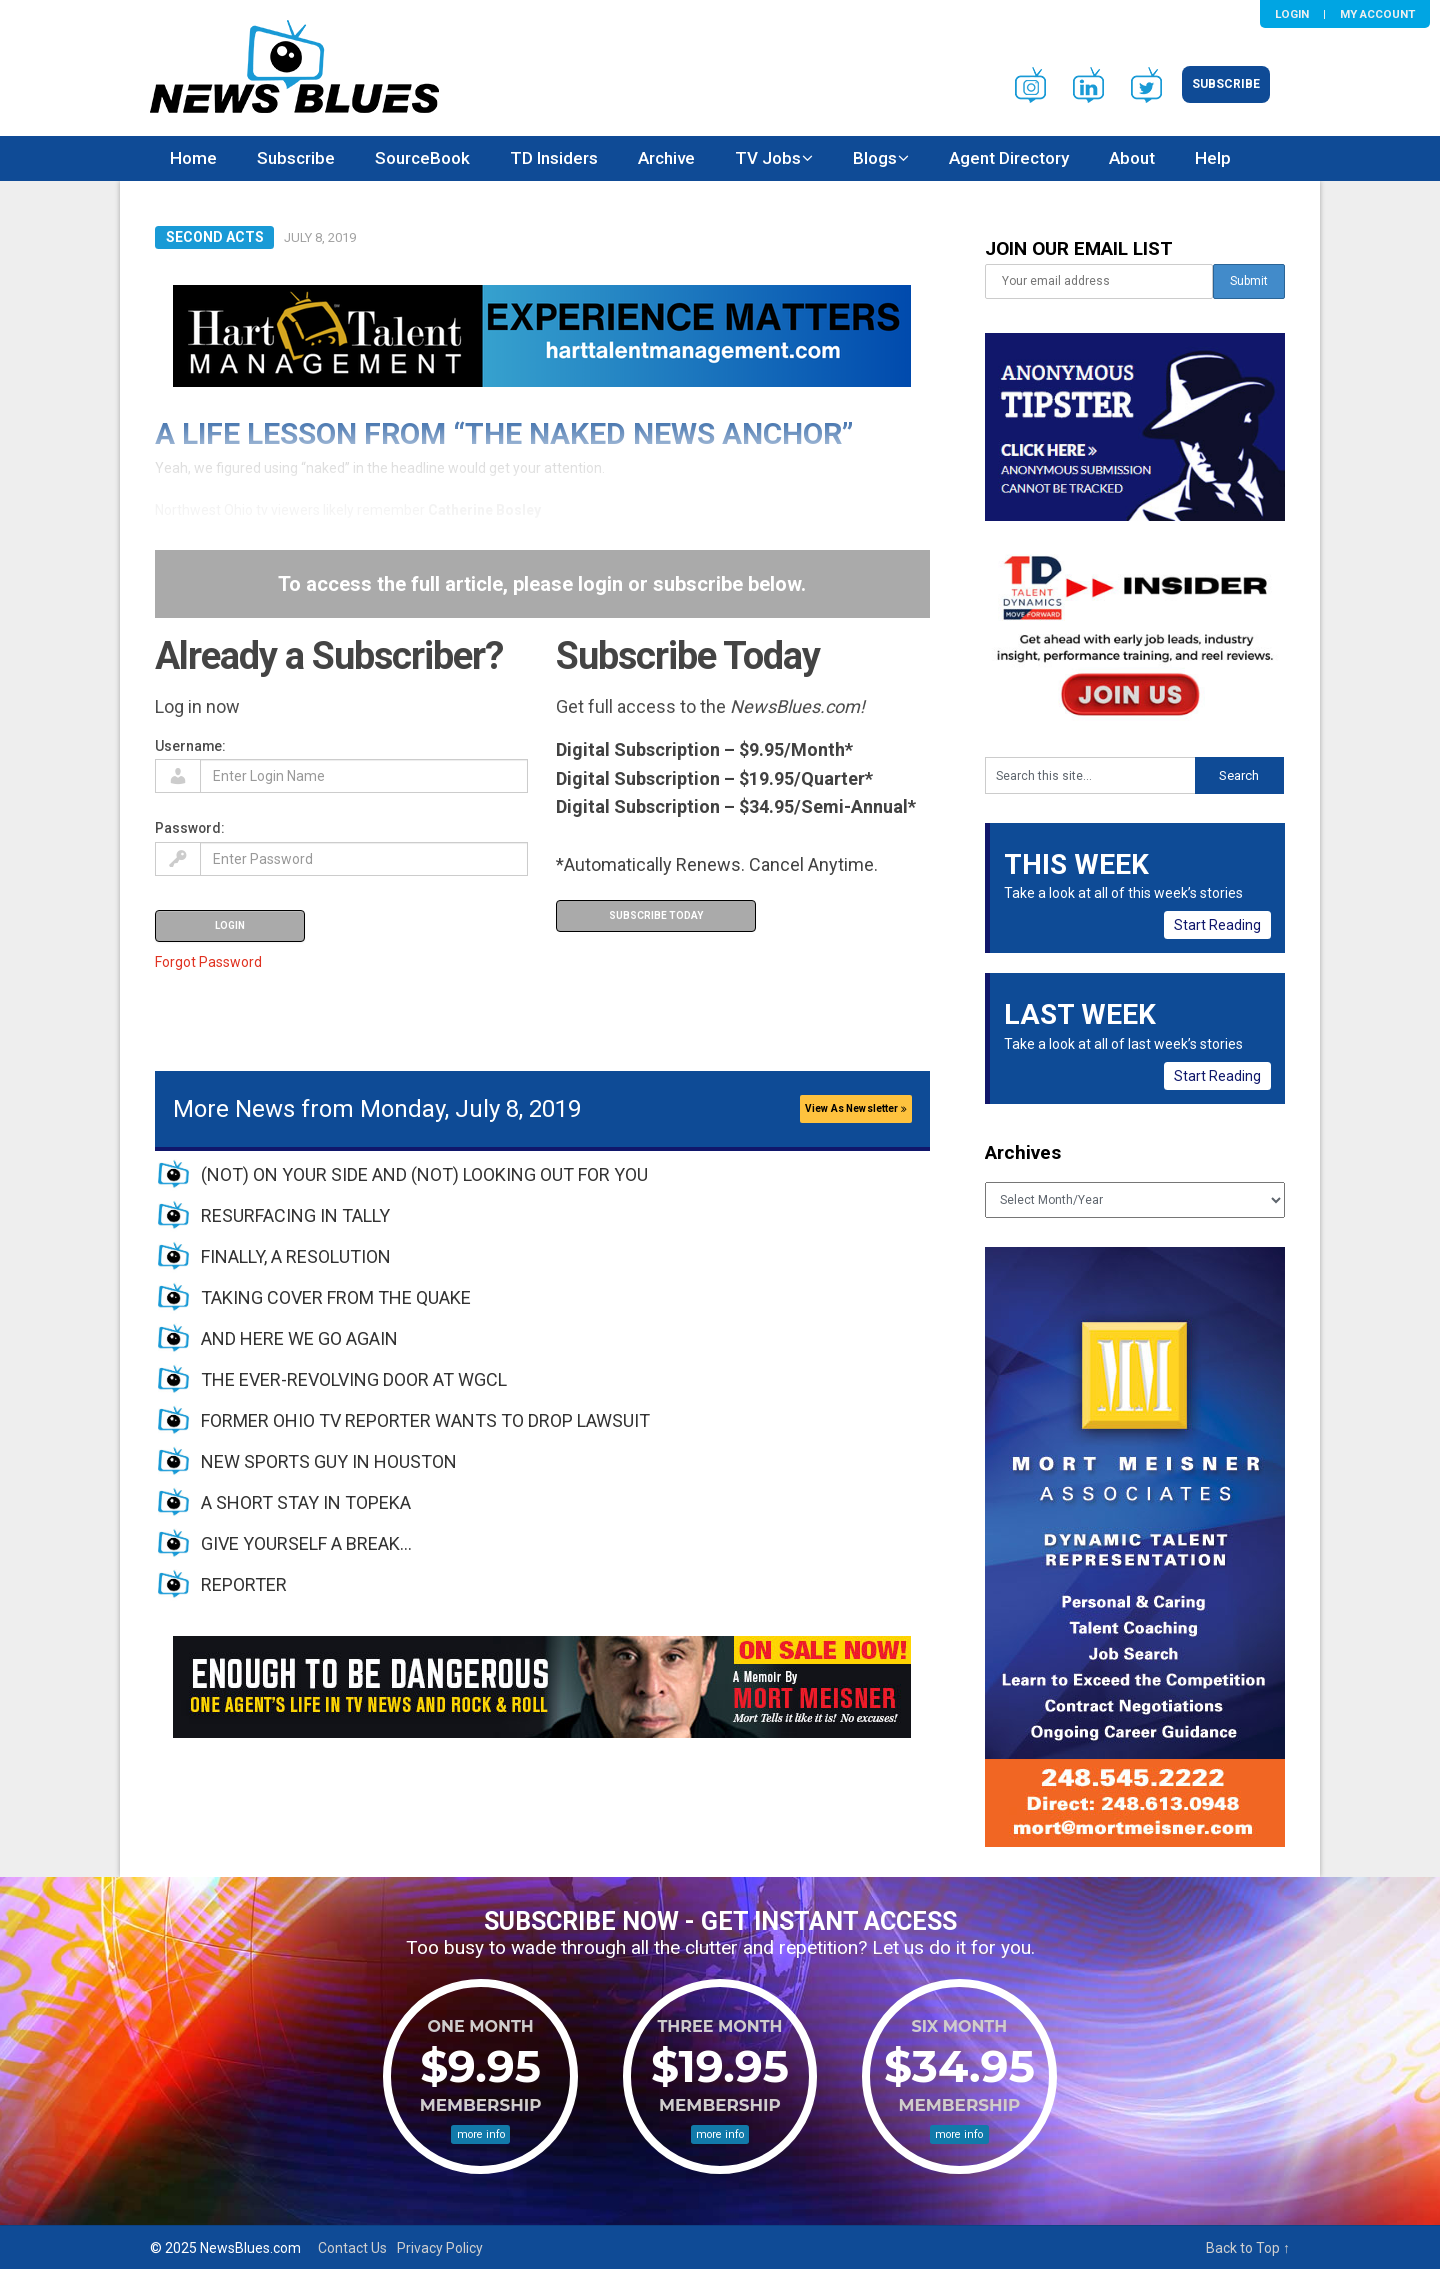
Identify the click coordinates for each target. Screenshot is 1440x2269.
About (1132, 158)
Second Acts (215, 237)
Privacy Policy (440, 2248)
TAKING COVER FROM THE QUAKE (336, 1297)
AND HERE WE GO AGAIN (299, 1338)
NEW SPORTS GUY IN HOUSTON (329, 1461)
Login (1292, 14)
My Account (1377, 14)
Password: (190, 828)
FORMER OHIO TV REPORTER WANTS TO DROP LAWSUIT (425, 1420)
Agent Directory (1009, 158)
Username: (190, 746)
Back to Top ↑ (1248, 2248)
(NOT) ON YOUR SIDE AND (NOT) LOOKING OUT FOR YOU (424, 1174)
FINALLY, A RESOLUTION (296, 1256)
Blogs (875, 158)
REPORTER (244, 1584)
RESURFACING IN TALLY (295, 1215)
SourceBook (422, 158)
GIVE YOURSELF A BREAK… (306, 1543)
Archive (666, 158)
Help (1213, 158)
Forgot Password (208, 962)
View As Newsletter (856, 1108)
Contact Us (352, 2248)
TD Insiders (554, 158)
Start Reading (1217, 925)
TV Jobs (768, 158)
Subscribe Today (656, 915)
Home (193, 158)
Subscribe (1226, 84)
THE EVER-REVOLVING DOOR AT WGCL (354, 1379)
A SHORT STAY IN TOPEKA (306, 1502)
